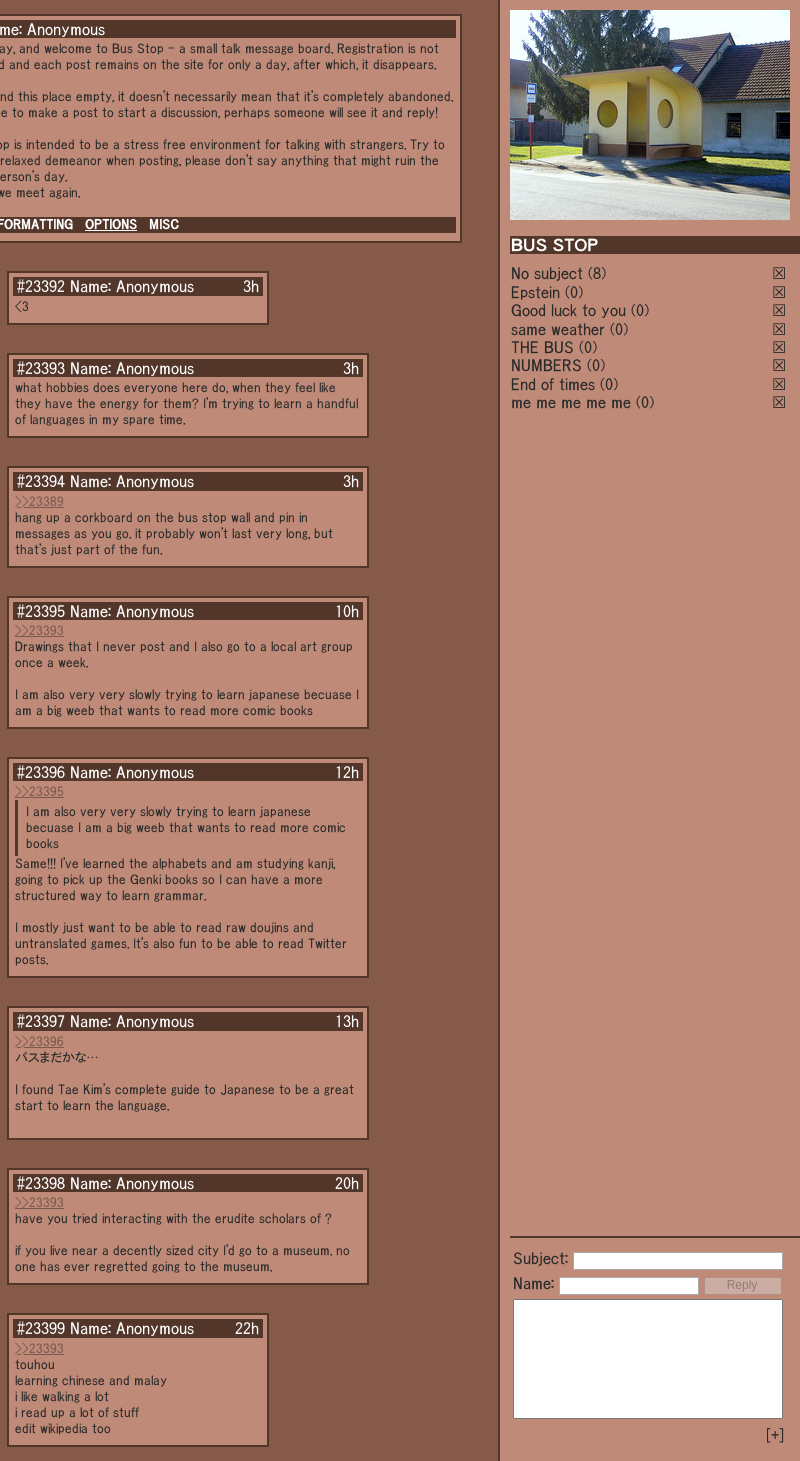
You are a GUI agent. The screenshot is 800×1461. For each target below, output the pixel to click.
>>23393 (39, 630)
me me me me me (571, 402)
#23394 (41, 481)
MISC (164, 224)
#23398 (41, 1183)
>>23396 (39, 1041)
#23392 (41, 286)
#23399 (41, 1328)
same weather (558, 329)
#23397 (41, 1021)
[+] (775, 1435)
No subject (549, 273)
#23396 (41, 772)
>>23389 (39, 501)
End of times (553, 384)
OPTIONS (111, 224)
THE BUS (542, 347)
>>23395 (39, 791)
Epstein (535, 292)
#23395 (41, 611)
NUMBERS (546, 365)
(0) (574, 292)
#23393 (41, 368)
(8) (597, 273)
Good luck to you (568, 310)
